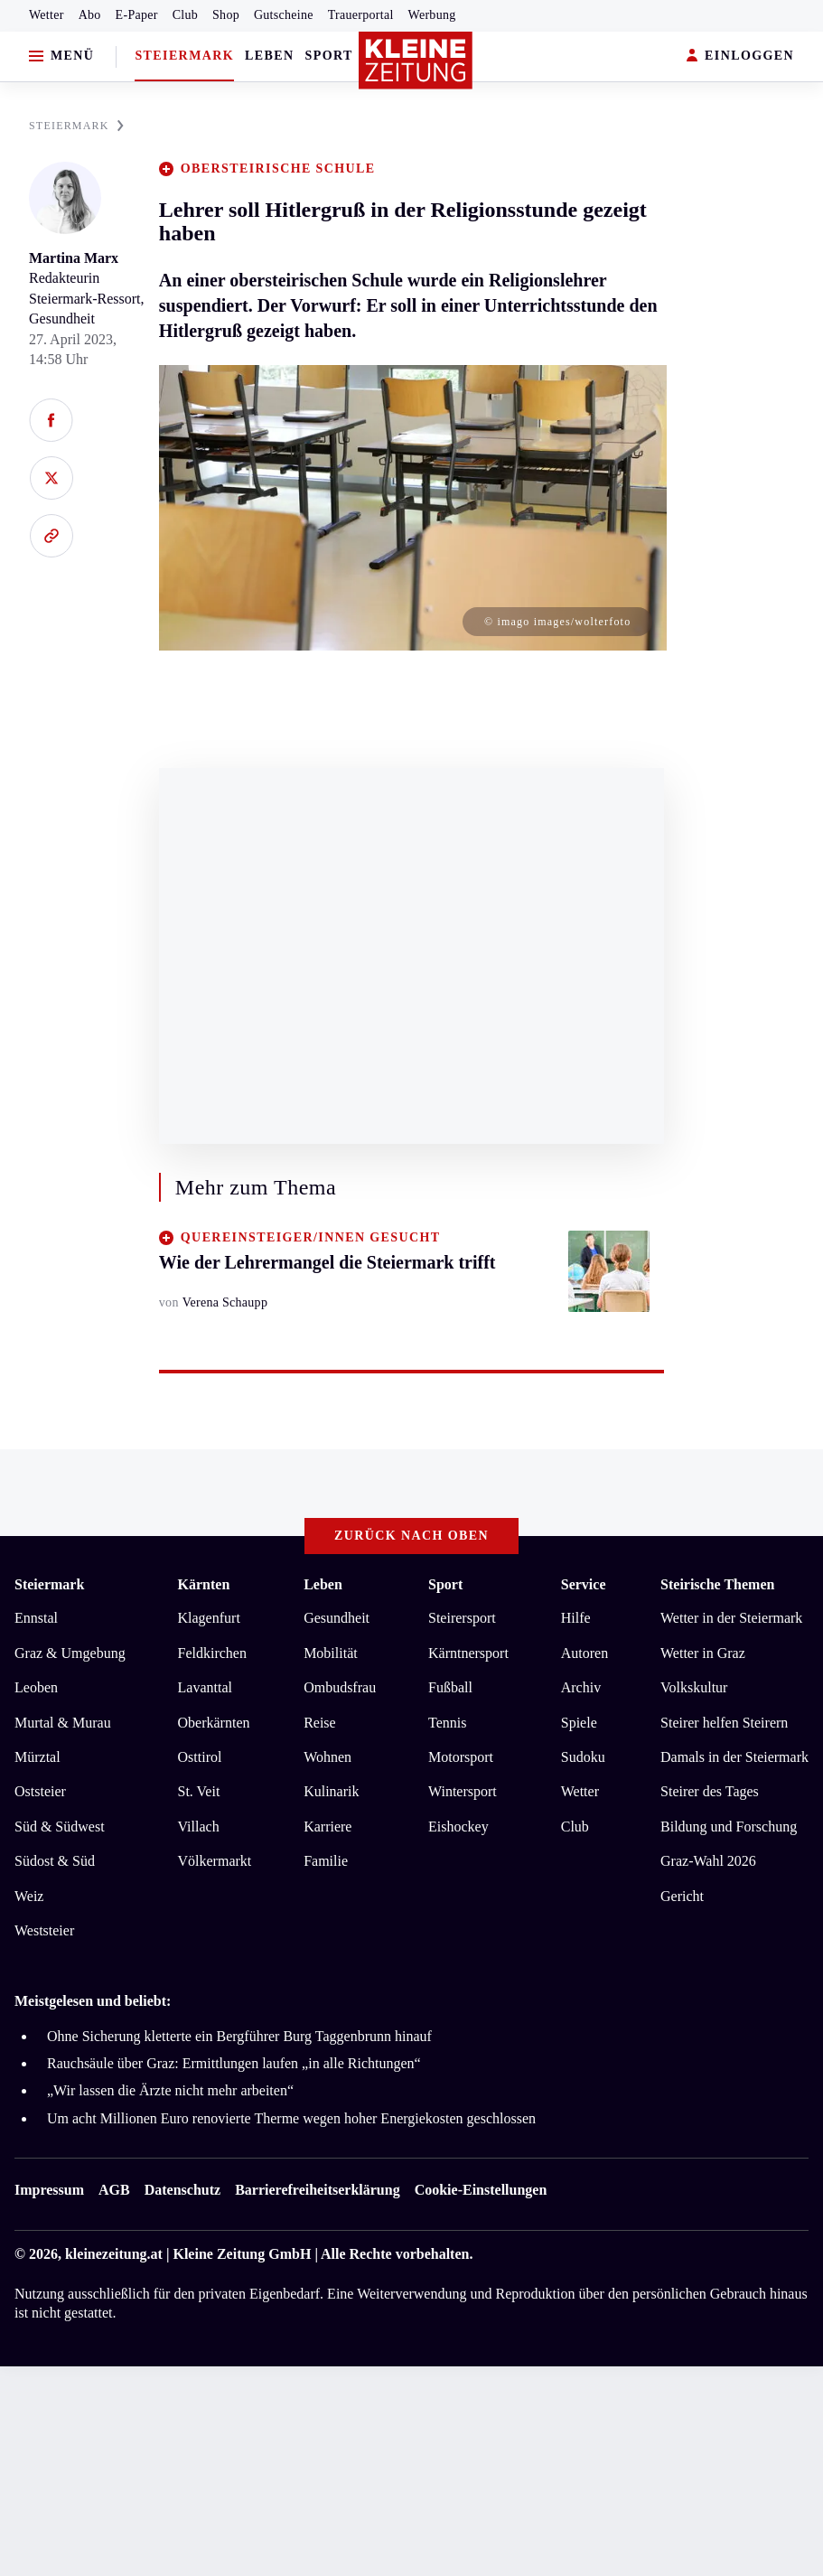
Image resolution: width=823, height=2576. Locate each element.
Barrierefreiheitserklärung (317, 2189)
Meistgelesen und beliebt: (92, 2001)
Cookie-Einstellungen (481, 2189)
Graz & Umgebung (70, 1653)
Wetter (46, 15)
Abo (90, 15)
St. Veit (199, 1791)
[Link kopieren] (51, 535)
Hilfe (576, 1617)
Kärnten (204, 1584)
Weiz (28, 1896)
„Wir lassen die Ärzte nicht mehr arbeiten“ (170, 2090)
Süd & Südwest (59, 1826)
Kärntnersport (468, 1653)
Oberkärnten (214, 1722)
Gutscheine (283, 15)
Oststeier (40, 1791)
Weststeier (44, 1930)
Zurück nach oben (411, 1535)
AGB (114, 2189)
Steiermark (184, 55)
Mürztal (37, 1757)
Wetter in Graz (702, 1653)
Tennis (447, 1722)
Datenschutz (182, 2189)
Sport (329, 55)
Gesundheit (336, 1617)
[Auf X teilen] (51, 478)
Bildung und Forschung (728, 1826)
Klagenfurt (209, 1617)
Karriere (327, 1826)
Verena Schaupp (225, 1302)
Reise (320, 1722)
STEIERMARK (76, 125)
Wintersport (462, 1791)
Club (185, 15)
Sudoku (583, 1757)
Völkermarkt (215, 1861)
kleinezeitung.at (114, 2254)
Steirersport (462, 1617)
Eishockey (458, 1826)
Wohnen (327, 1757)
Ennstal (36, 1617)
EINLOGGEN (740, 56)
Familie (326, 1861)
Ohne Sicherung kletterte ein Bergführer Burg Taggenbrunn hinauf (239, 2036)
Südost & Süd (54, 1861)
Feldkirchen (212, 1653)
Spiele (579, 1722)
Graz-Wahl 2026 (708, 1861)
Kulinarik (331, 1791)
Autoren (584, 1653)
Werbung (432, 15)
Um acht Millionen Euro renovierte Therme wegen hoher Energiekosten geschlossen (291, 2118)
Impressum (49, 2189)
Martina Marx (73, 258)
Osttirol (200, 1757)
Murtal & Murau (62, 1722)
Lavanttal (205, 1687)
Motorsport (460, 1757)
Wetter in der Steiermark (731, 1617)
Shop (225, 15)
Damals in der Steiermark (734, 1757)
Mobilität (331, 1653)
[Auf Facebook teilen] (51, 420)
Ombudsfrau (340, 1687)
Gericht (682, 1896)
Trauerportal (361, 15)
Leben (269, 55)
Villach (199, 1826)
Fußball (450, 1687)
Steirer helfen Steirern (724, 1722)
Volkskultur (693, 1687)
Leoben (36, 1687)
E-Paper (137, 15)
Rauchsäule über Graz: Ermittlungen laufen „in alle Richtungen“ (234, 2063)
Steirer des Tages (709, 1791)
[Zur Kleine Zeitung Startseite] (415, 60)
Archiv (581, 1687)
